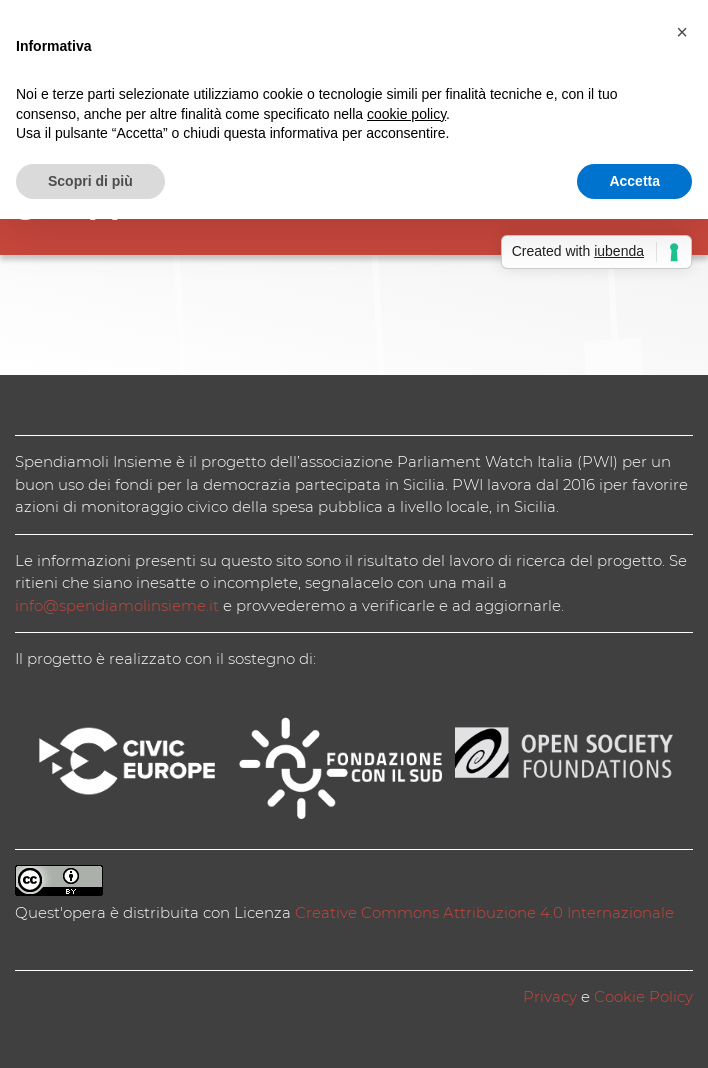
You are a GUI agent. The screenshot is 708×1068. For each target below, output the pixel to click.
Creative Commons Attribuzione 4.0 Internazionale (484, 912)
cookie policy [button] (406, 114)
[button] (682, 32)
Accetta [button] (634, 181)
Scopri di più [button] (90, 181)
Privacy (550, 996)
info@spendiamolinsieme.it (117, 605)
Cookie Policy (643, 996)
